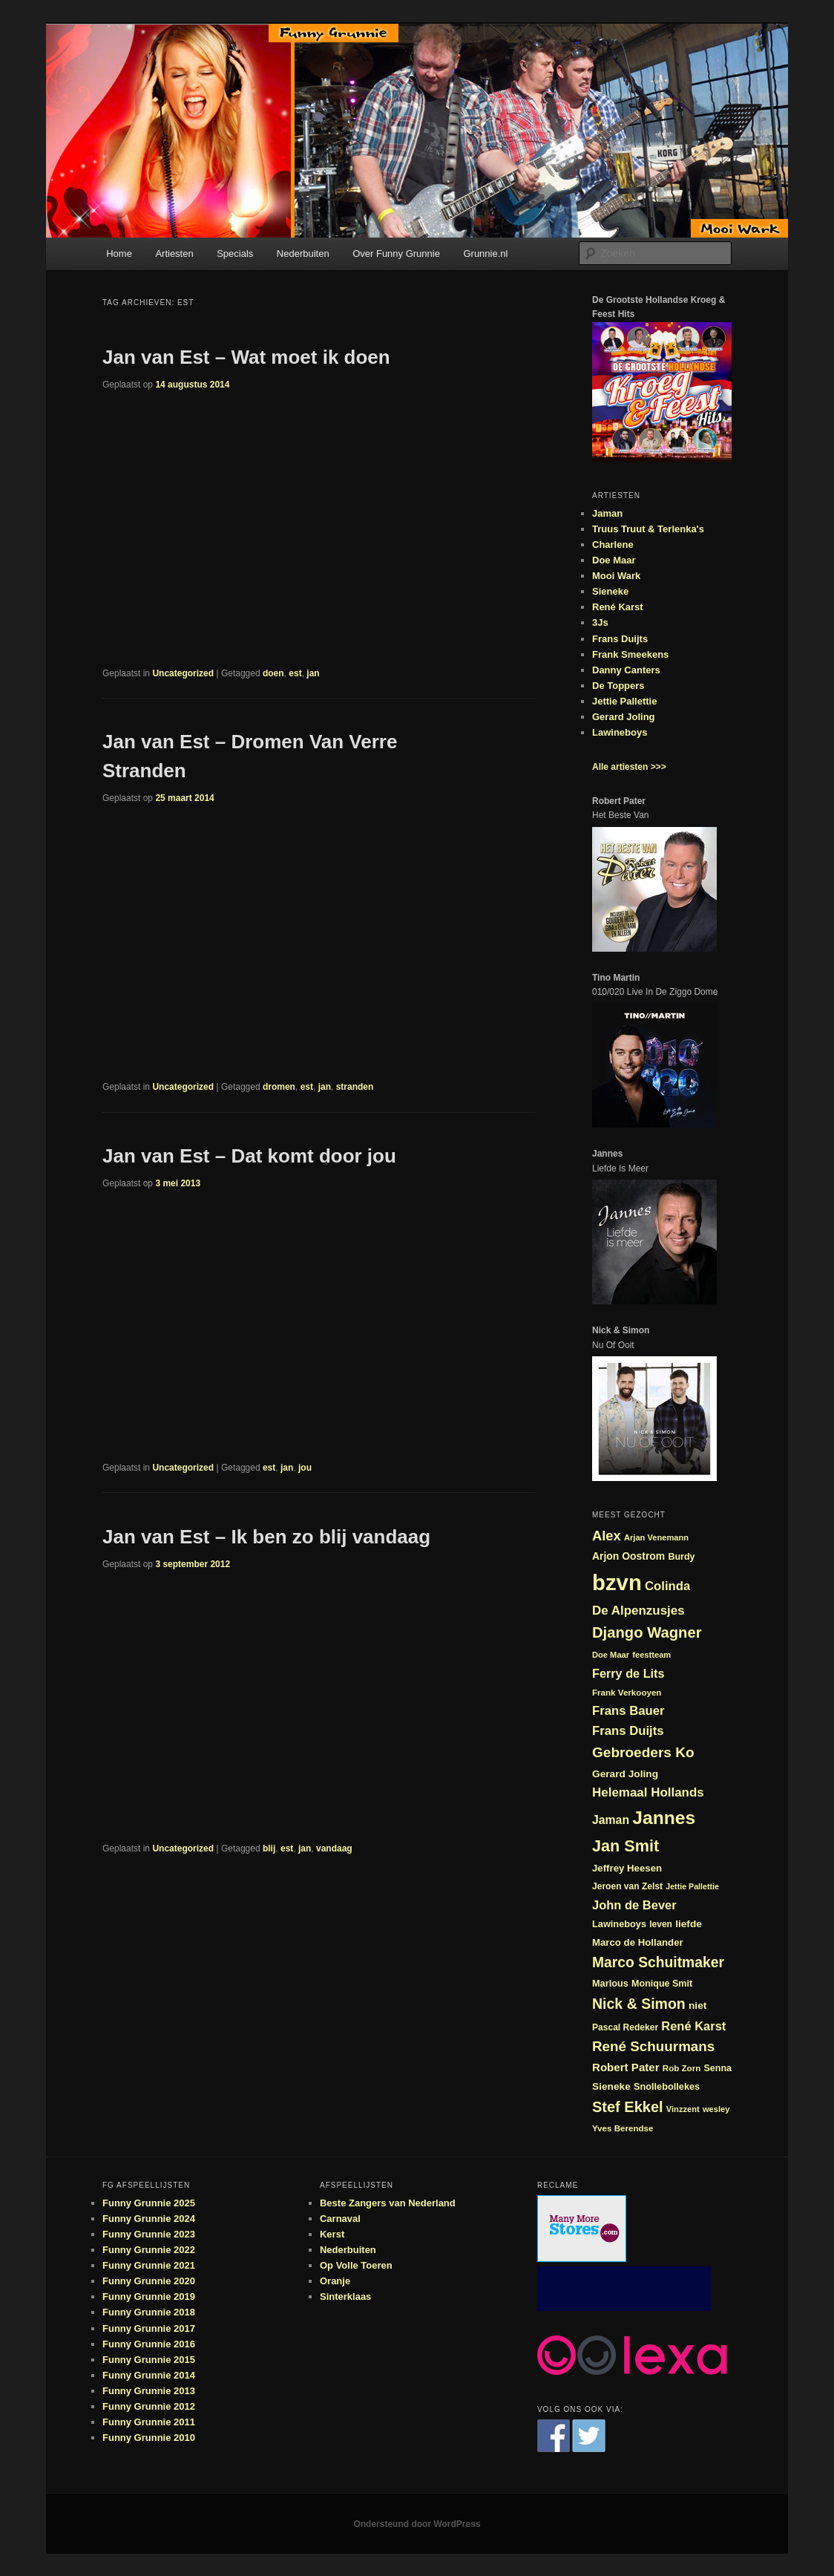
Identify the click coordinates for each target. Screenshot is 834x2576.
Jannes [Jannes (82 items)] (663, 1818)
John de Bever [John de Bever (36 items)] (634, 1905)
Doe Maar (614, 560)
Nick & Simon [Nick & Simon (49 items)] (639, 2003)
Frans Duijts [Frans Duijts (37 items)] (628, 1731)
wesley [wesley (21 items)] (716, 2109)
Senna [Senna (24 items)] (717, 2068)
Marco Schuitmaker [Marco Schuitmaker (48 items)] (658, 1962)
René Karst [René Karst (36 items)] (693, 2026)
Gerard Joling (623, 716)
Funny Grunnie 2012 (148, 2406)
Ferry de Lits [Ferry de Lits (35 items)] (628, 1673)
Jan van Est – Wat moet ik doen (246, 357)
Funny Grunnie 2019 (148, 2296)
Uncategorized (183, 673)
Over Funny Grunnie (396, 253)
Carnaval (340, 2218)
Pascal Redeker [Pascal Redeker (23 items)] (625, 2027)
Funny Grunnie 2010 (148, 2437)
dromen (279, 1087)
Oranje (335, 2280)
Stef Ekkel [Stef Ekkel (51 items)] (627, 2107)
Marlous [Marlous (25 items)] (610, 1983)
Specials (235, 253)
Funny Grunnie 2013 (148, 2390)
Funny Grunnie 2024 (148, 2218)
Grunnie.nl (485, 253)
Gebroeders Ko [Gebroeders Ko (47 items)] (643, 1752)
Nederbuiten (303, 253)
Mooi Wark (616, 575)
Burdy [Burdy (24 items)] (681, 1557)
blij (269, 1848)
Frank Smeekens (630, 654)
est (295, 673)
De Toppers (618, 685)
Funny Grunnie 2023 (148, 2234)
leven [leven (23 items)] (660, 1924)
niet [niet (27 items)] (697, 2005)
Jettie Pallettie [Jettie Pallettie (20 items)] (692, 1886)
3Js (600, 622)
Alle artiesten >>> (629, 767)
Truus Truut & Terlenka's (648, 529)
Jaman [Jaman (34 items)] (610, 1820)
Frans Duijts (620, 638)
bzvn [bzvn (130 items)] (617, 1582)
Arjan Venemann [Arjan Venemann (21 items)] (656, 1537)
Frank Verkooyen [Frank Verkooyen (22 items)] (626, 1692)
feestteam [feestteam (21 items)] (651, 1654)
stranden (355, 1087)
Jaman (607, 513)
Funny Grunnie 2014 (148, 2375)
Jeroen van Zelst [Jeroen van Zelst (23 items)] (627, 1886)
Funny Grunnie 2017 (148, 2328)
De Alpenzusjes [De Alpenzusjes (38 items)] (638, 1611)
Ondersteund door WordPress (416, 2524)
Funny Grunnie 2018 (148, 2312)
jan (312, 673)
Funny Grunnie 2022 (148, 2249)
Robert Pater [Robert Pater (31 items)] (626, 2067)
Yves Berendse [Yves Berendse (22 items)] (623, 2128)
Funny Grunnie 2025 (148, 2203)
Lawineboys (619, 732)
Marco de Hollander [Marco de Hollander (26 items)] (637, 1942)
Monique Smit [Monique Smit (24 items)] (661, 1983)
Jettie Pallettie (624, 701)
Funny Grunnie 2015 (148, 2359)
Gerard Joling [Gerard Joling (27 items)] (625, 1773)
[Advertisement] (624, 2288)
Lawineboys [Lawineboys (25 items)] (619, 1923)
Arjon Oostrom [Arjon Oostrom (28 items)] (628, 1556)
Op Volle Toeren (356, 2265)
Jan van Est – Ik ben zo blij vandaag (266, 1537)
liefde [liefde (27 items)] (688, 1923)
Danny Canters (626, 670)
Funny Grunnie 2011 (148, 2422)
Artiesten (174, 253)
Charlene (613, 544)
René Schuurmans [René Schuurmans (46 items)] (653, 2046)
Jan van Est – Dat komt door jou (249, 1156)
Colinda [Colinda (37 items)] (667, 1586)
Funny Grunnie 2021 (148, 2265)
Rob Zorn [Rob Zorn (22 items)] (682, 2068)
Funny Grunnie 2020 (148, 2280)
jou (305, 1467)
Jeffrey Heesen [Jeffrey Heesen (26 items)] (627, 1868)
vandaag (334, 1848)
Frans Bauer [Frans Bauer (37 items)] (628, 1711)
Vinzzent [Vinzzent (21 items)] (683, 2109)
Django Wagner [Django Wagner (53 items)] (647, 1632)
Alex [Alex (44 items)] (606, 1535)
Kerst (332, 2234)
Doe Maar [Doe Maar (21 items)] (610, 1654)
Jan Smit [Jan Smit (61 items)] (625, 1846)
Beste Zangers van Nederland (388, 2203)
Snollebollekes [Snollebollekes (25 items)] (667, 2086)
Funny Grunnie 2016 (148, 2344)
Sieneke (610, 591)
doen (273, 673)
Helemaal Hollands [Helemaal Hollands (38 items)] (648, 1792)
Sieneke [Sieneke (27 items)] (611, 2086)
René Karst (617, 606)
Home (119, 253)
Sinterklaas (345, 2296)
